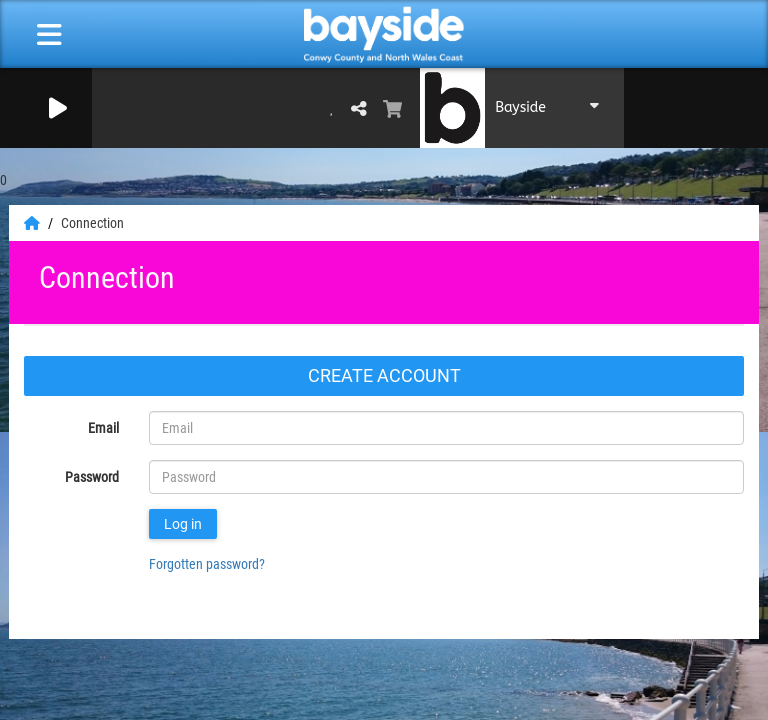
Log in (183, 524)
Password (92, 477)
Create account (384, 375)
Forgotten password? (207, 564)
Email (103, 428)
